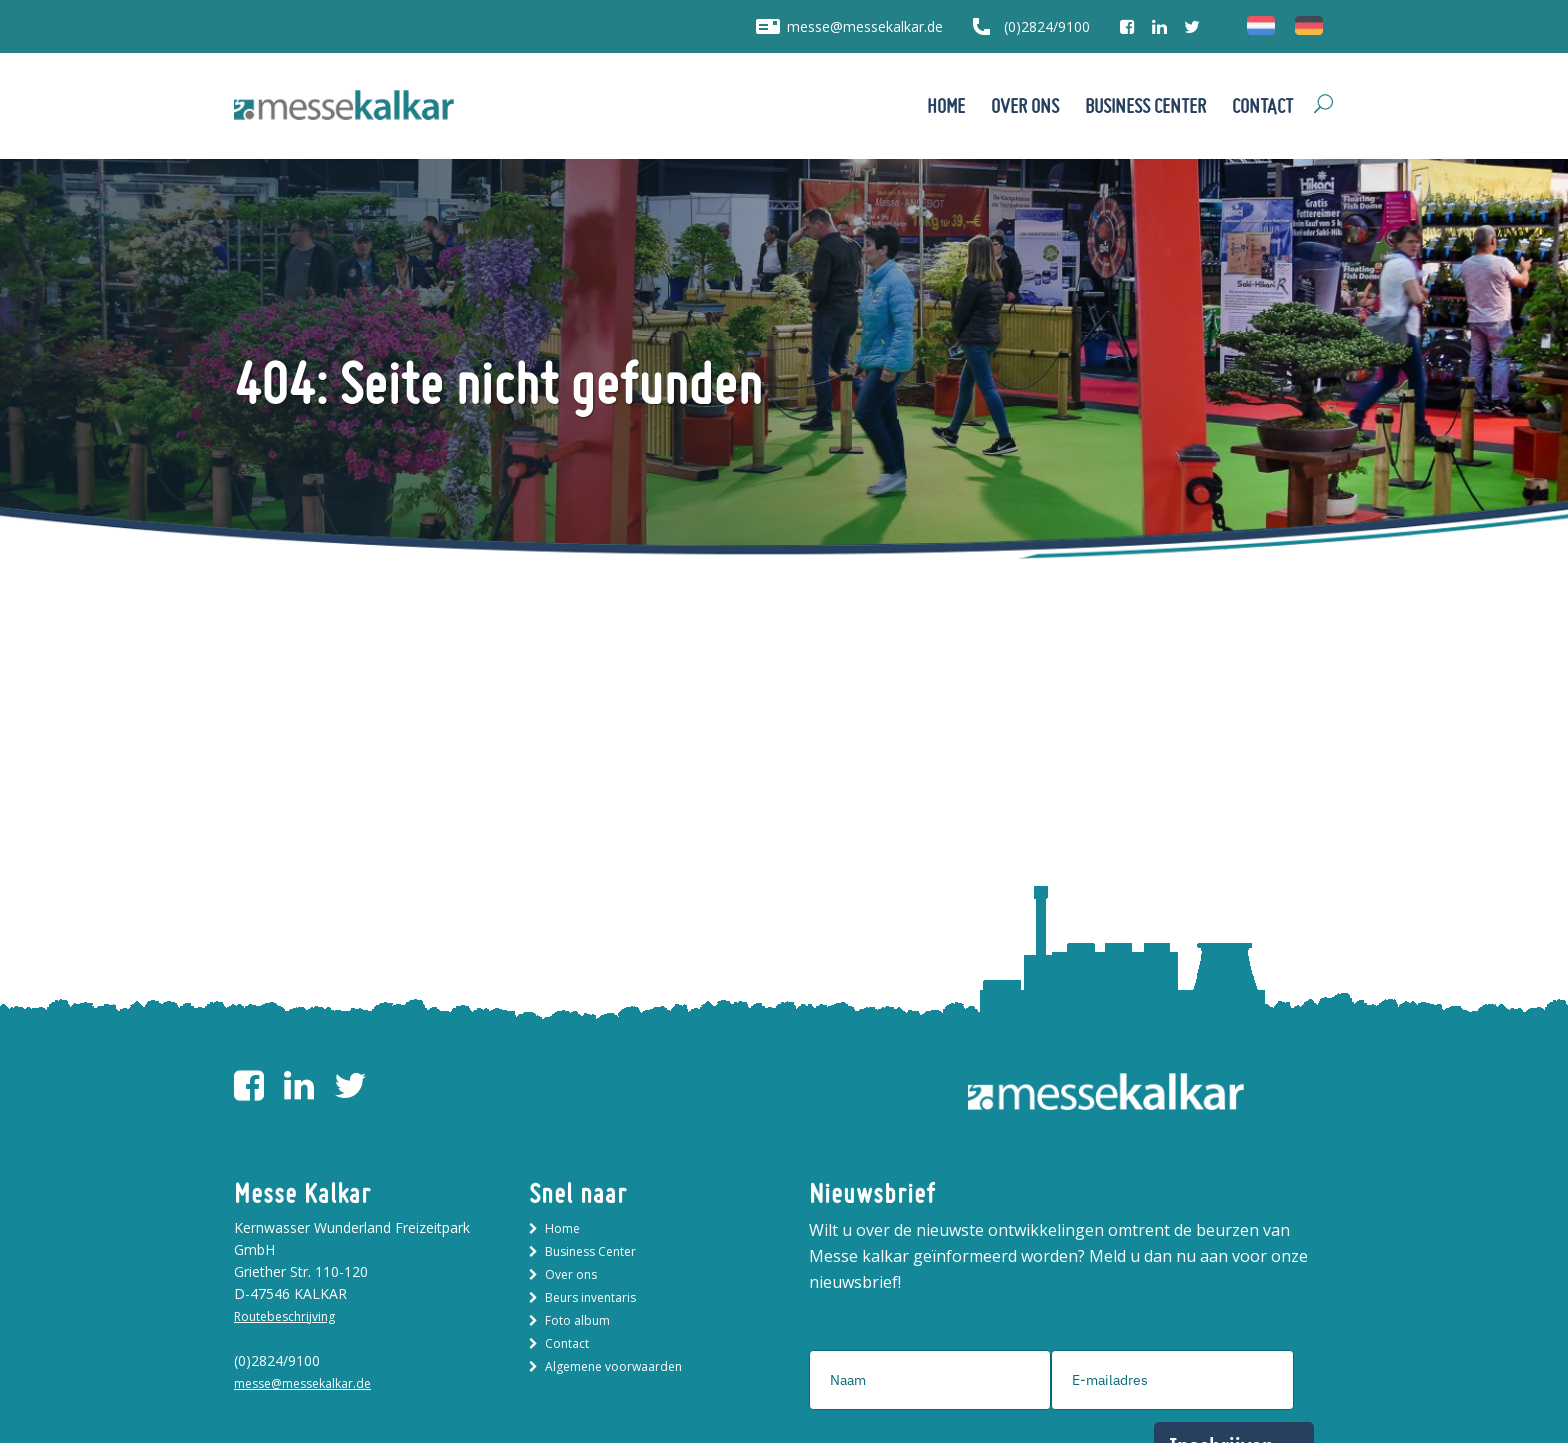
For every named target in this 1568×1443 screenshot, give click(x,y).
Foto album (577, 1320)
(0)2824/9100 (1047, 26)
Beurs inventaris (590, 1297)
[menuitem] (1261, 26)
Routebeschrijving (284, 1316)
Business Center (590, 1251)
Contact (567, 1343)
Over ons (571, 1274)
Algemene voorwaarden (613, 1366)
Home (562, 1228)
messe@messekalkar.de (865, 26)
